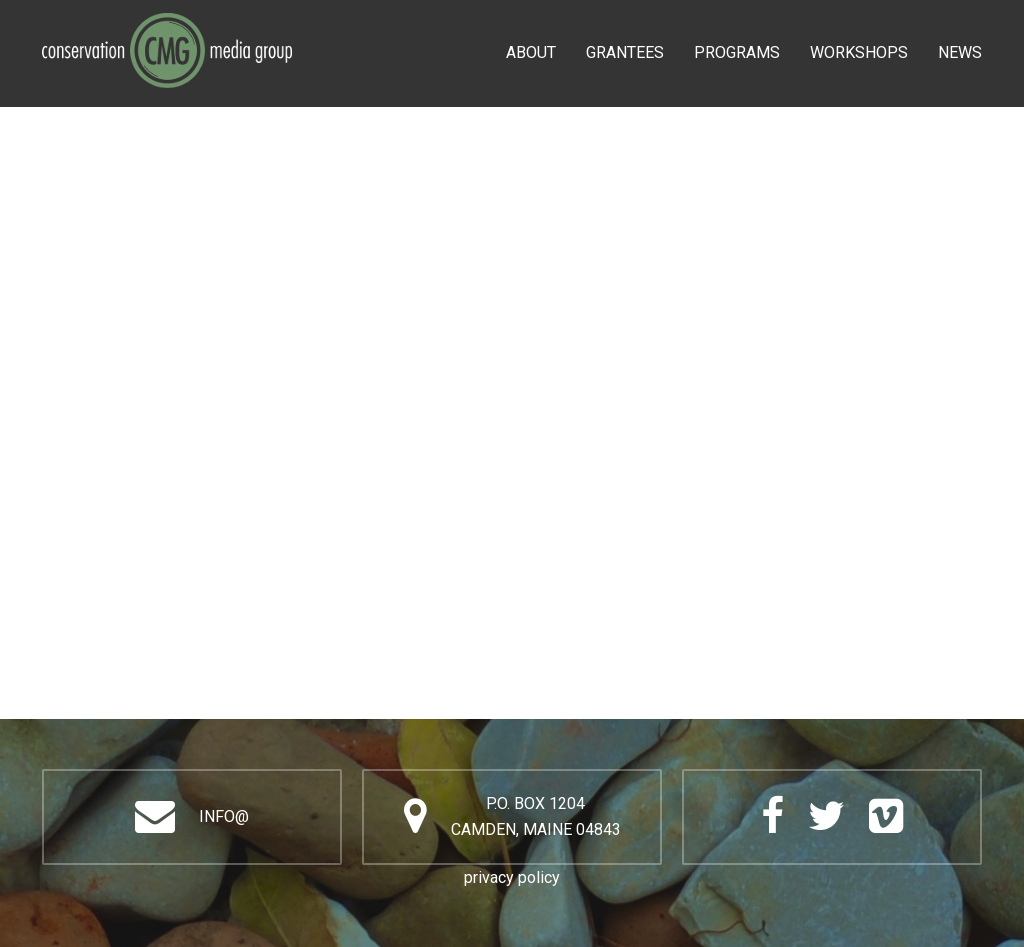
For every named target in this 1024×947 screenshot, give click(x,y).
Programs (737, 52)
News (960, 52)
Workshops (859, 52)
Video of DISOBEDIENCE (512, 471)
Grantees (625, 52)
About (531, 52)
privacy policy (512, 877)
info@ (224, 816)
